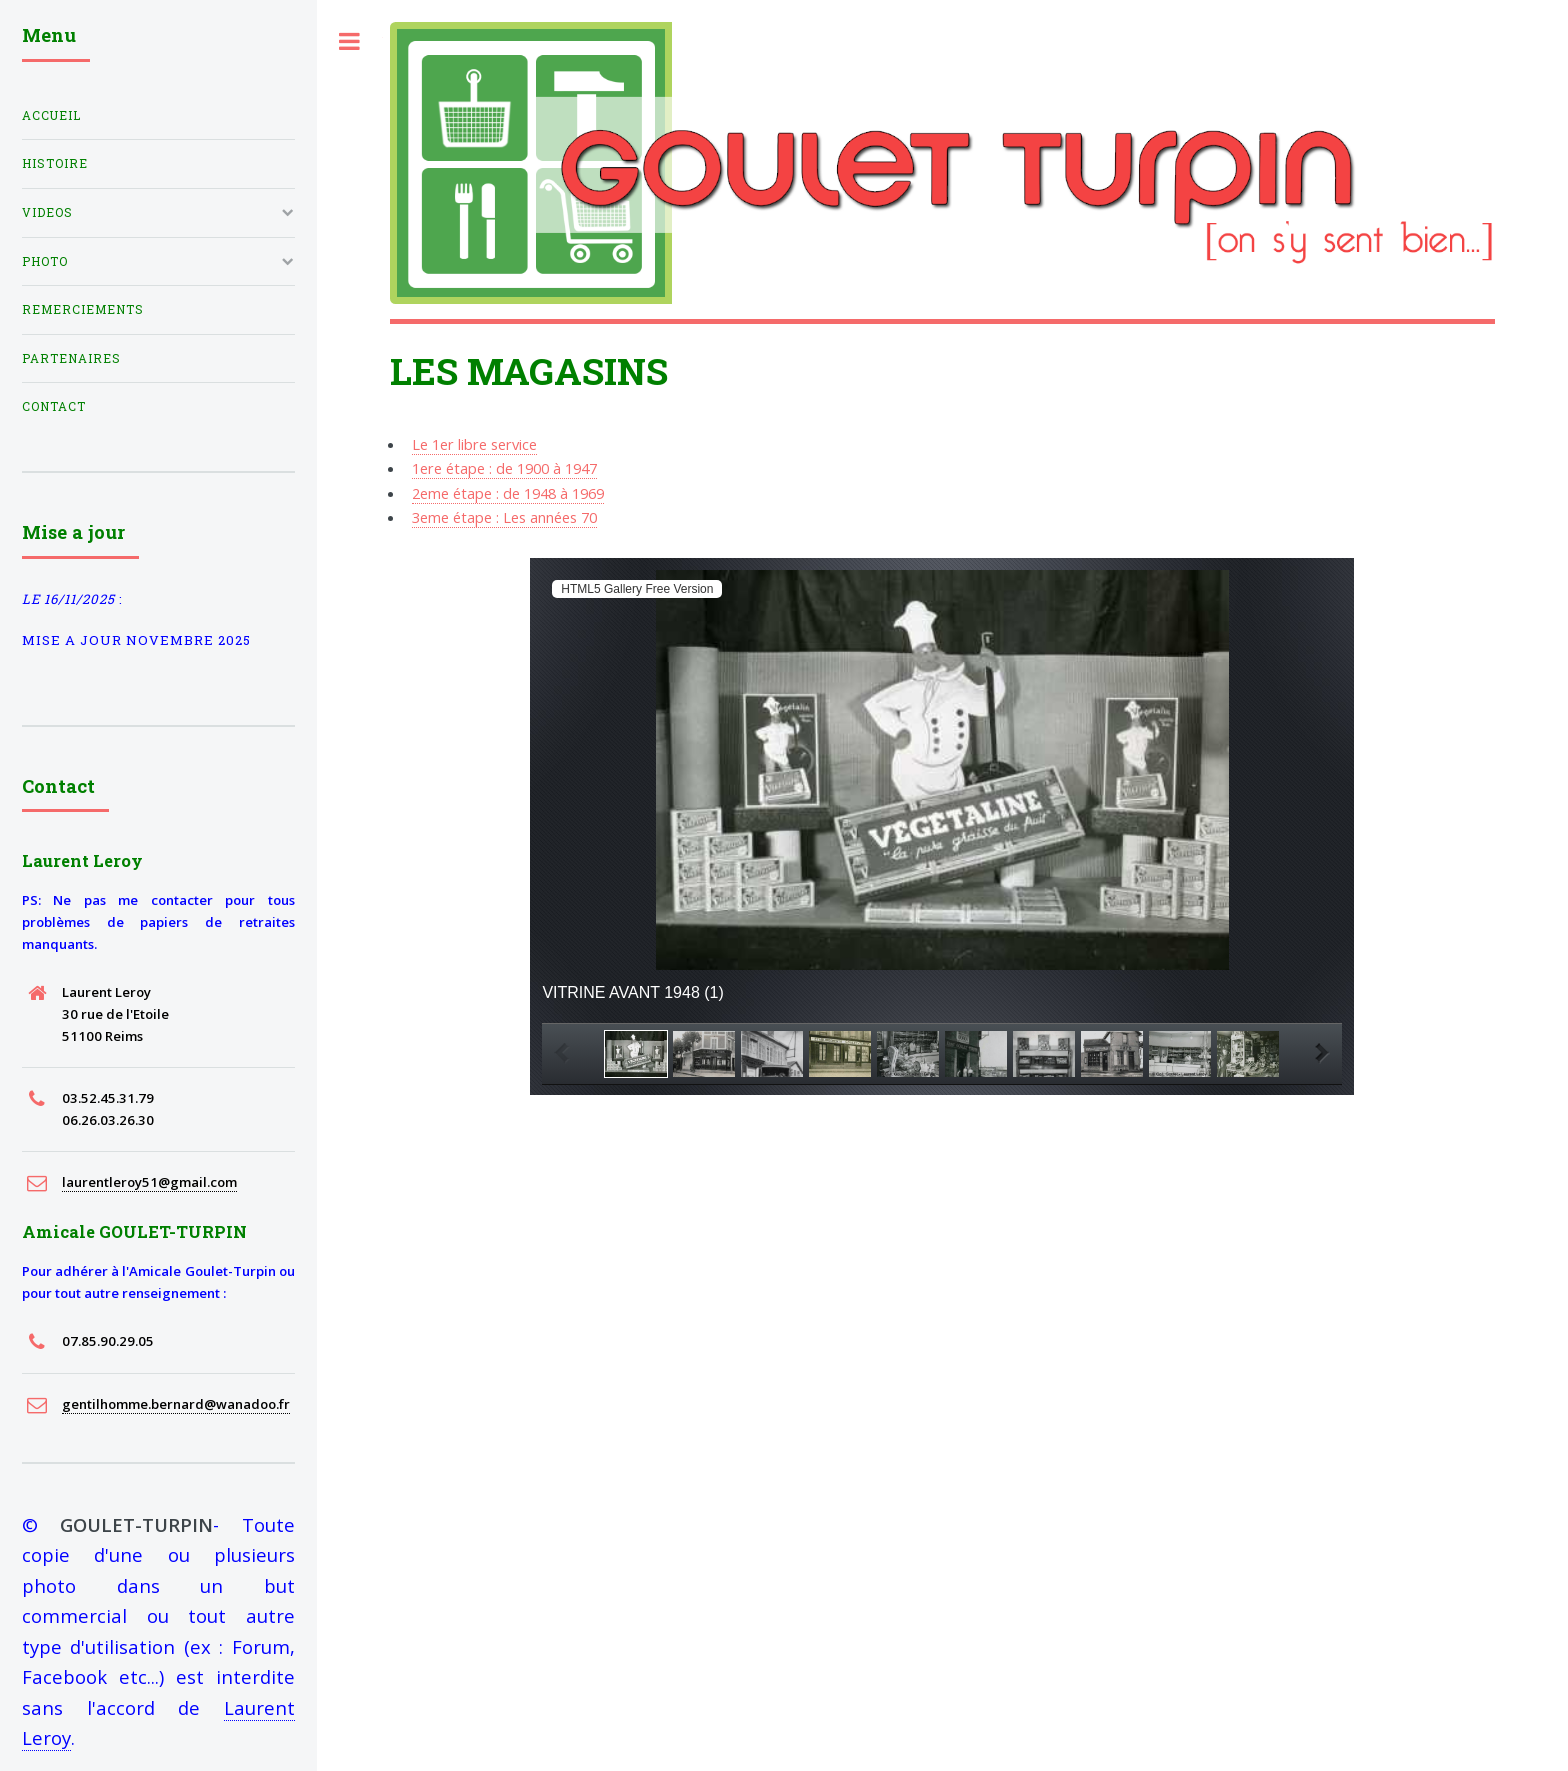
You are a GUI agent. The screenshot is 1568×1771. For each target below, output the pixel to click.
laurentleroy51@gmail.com (149, 1182)
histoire (55, 163)
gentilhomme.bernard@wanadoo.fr (176, 1404)
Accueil (51, 115)
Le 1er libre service (474, 444)
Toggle (350, 41)
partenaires (71, 358)
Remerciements (83, 309)
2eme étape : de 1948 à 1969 (508, 493)
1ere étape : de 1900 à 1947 (504, 468)
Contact (54, 406)
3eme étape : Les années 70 (504, 517)
